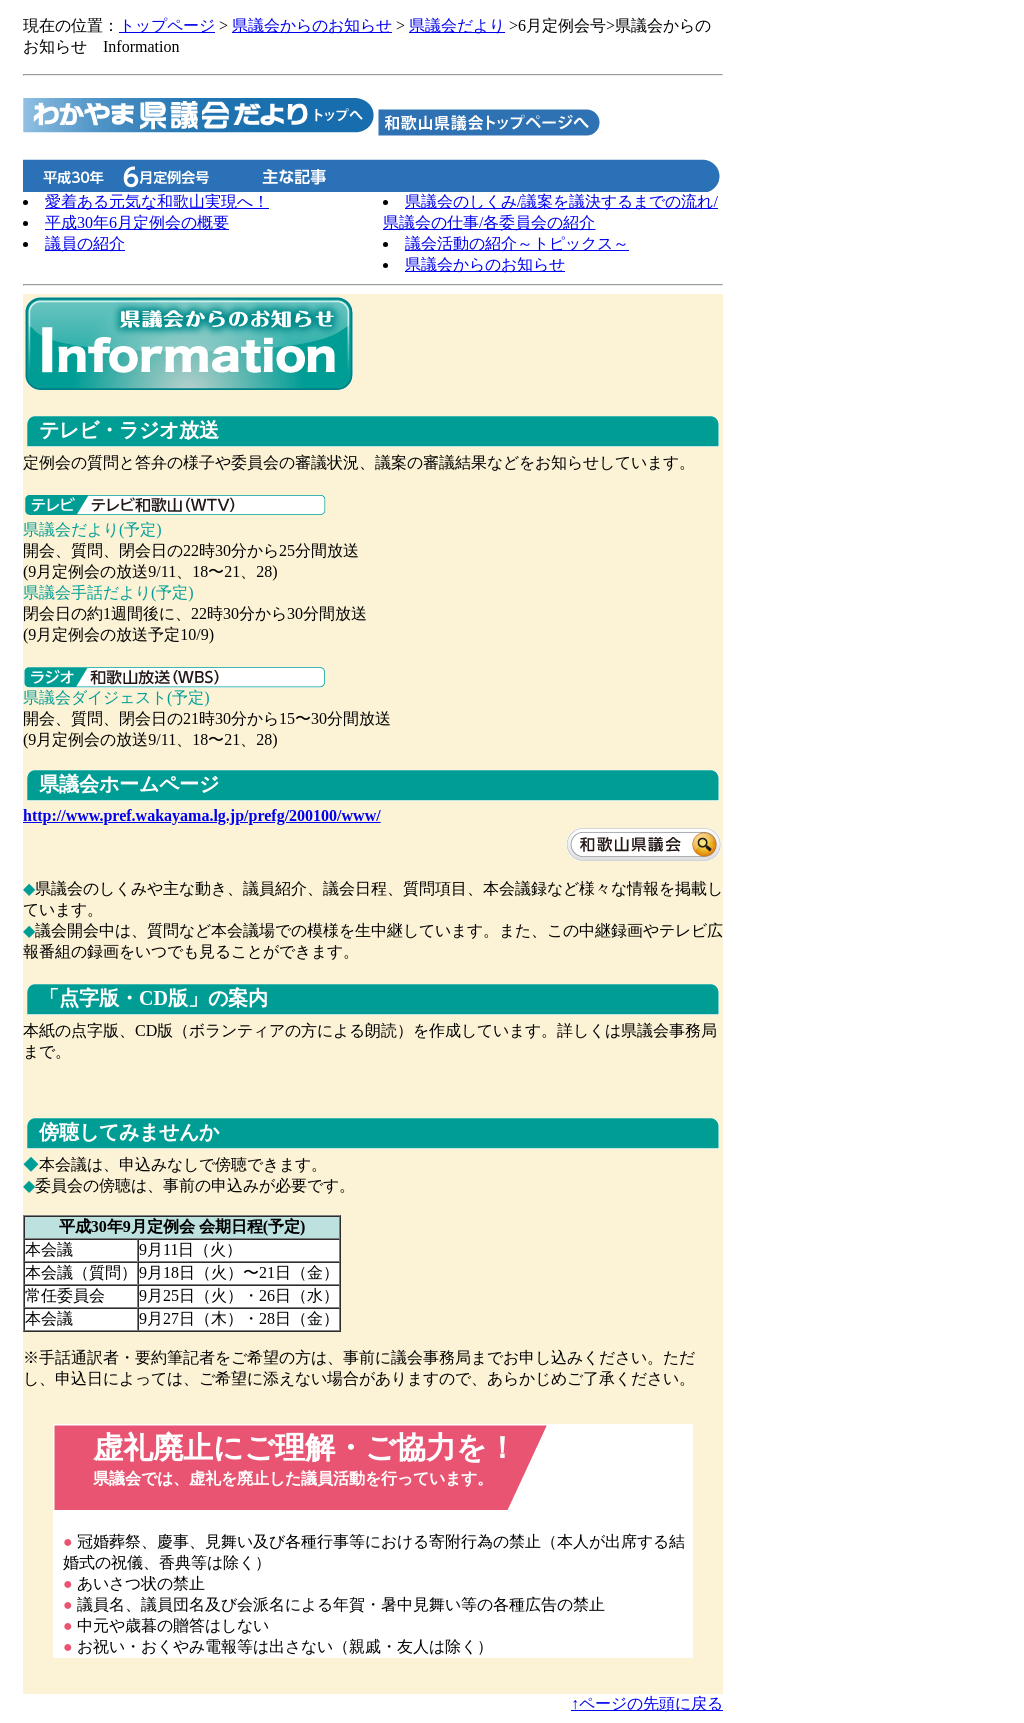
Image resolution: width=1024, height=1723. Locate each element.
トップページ (167, 25)
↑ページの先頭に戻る (647, 1703)
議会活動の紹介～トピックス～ (517, 243)
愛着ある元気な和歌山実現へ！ (157, 201)
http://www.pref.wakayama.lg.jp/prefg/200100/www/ (202, 815)
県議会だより (457, 25)
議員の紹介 (85, 243)
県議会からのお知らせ (312, 25)
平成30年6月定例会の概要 (137, 222)
